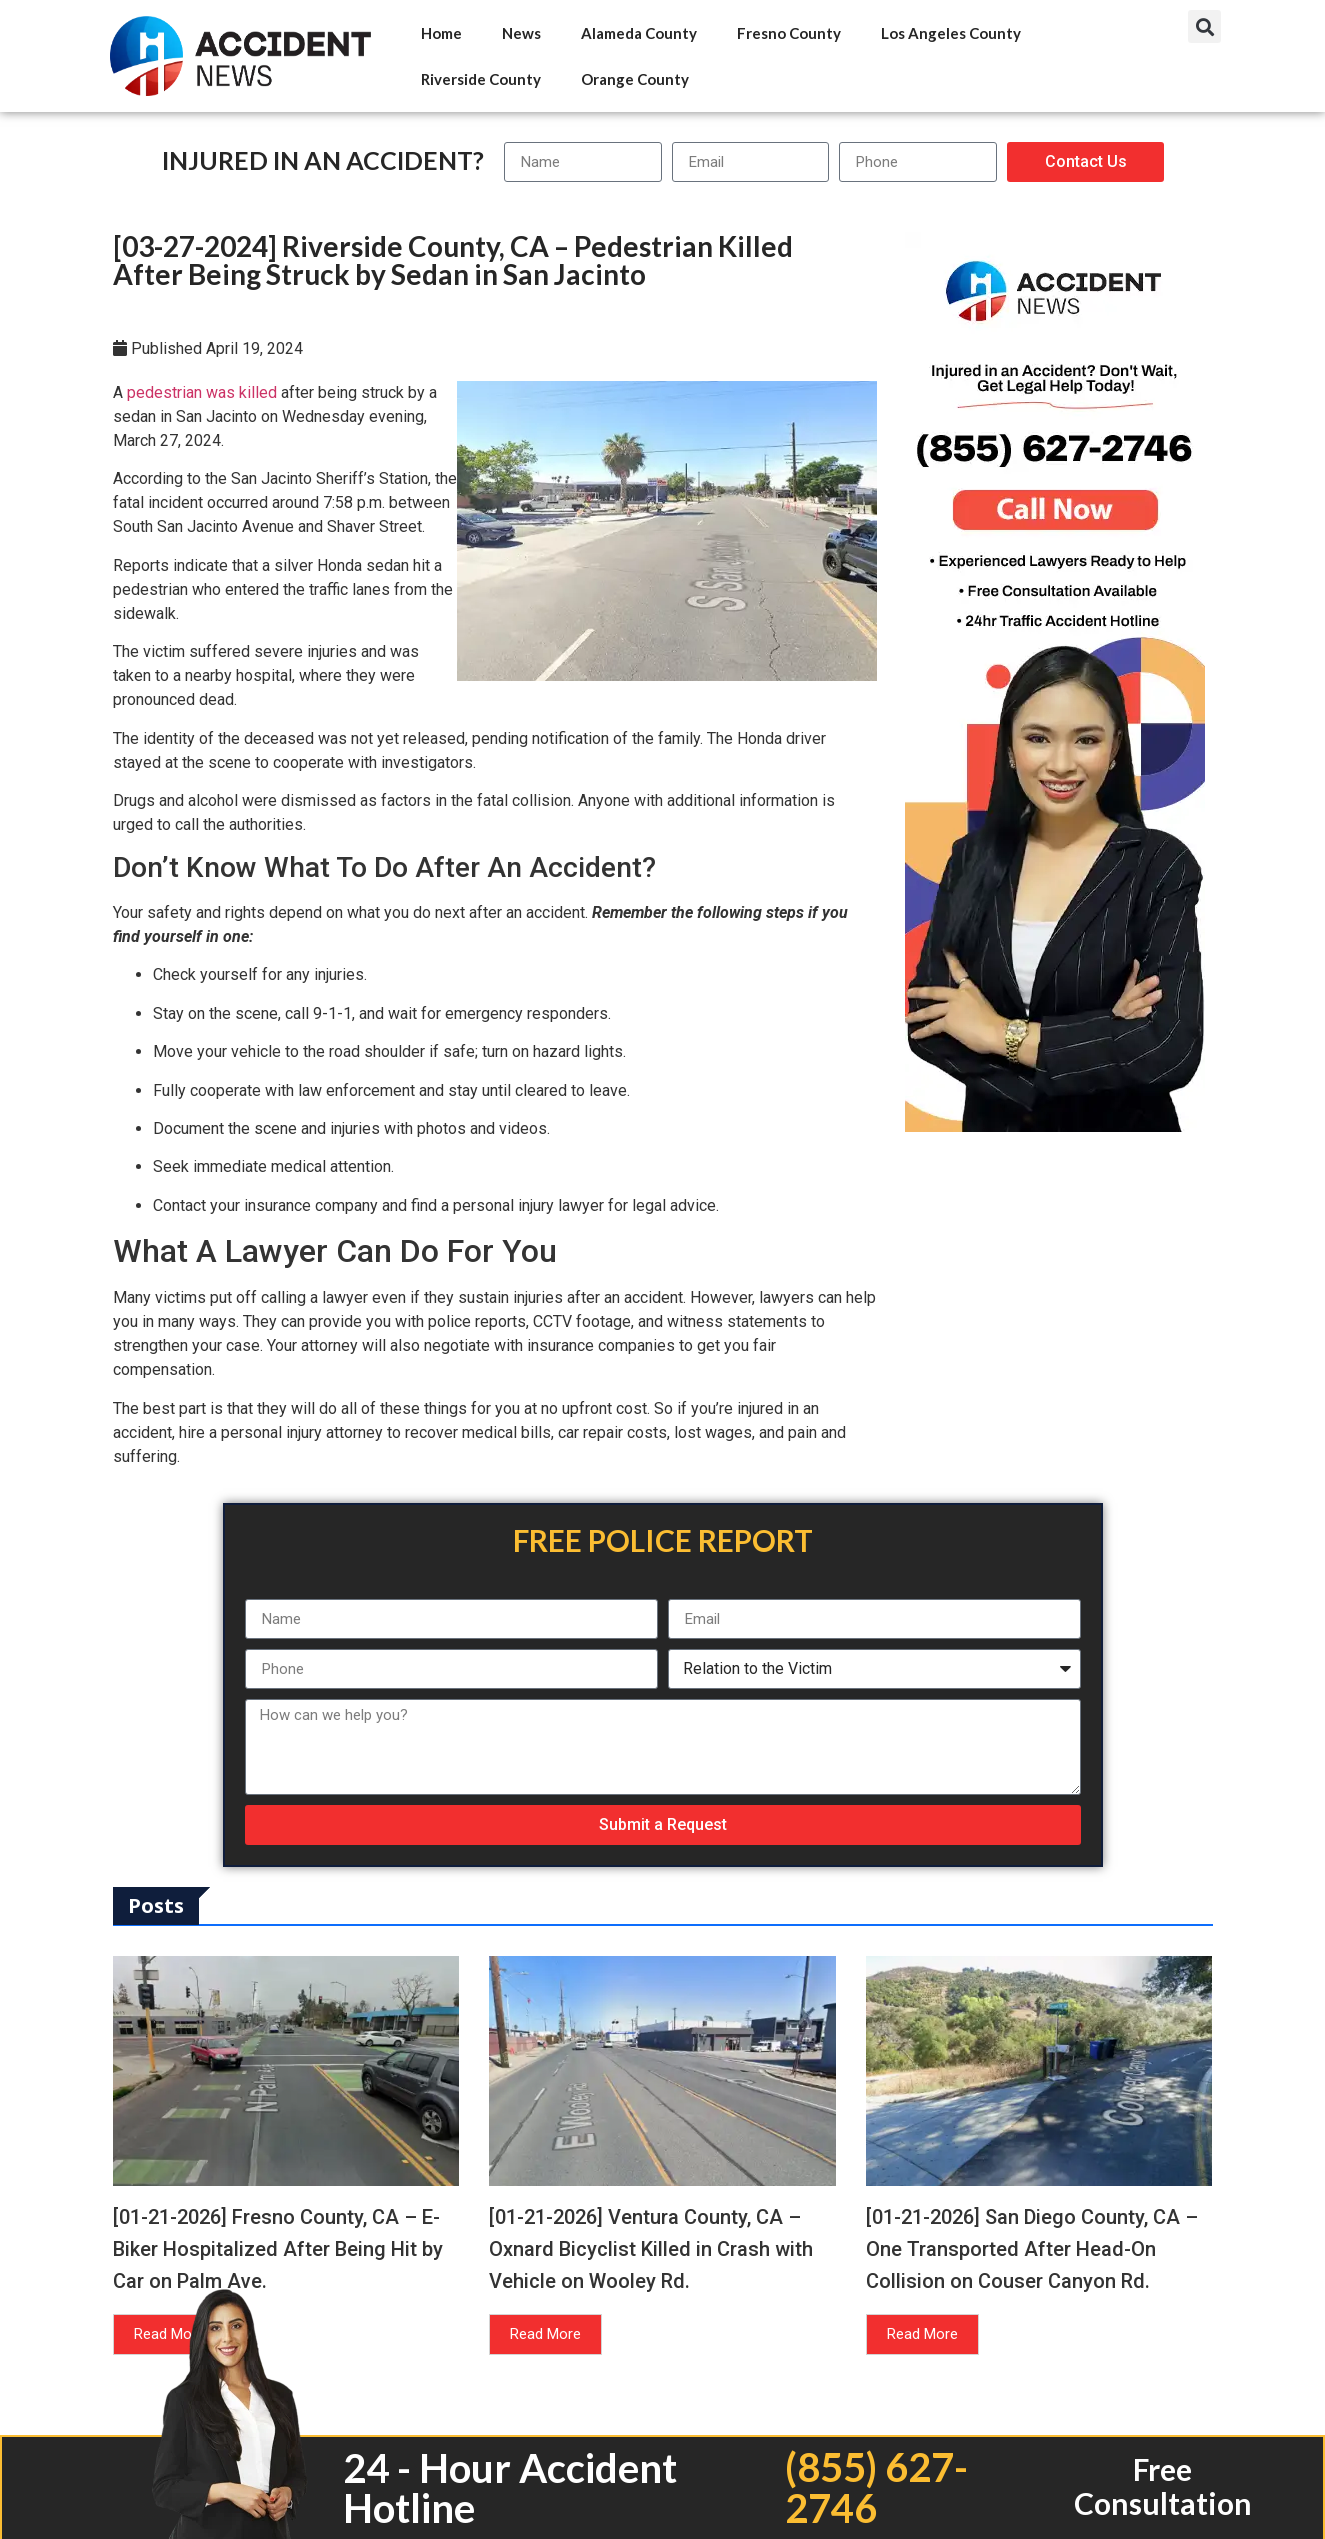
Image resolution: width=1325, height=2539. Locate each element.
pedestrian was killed (202, 392)
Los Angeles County (951, 33)
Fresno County (789, 33)
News (521, 33)
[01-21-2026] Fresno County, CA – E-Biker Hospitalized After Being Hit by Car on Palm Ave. (278, 2249)
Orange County (635, 79)
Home (441, 33)
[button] (1204, 26)
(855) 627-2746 (876, 2487)
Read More (545, 2334)
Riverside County (481, 79)
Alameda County (639, 33)
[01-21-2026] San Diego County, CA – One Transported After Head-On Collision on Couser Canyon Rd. (1032, 2249)
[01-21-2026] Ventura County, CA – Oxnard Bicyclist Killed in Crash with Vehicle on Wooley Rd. (651, 2249)
